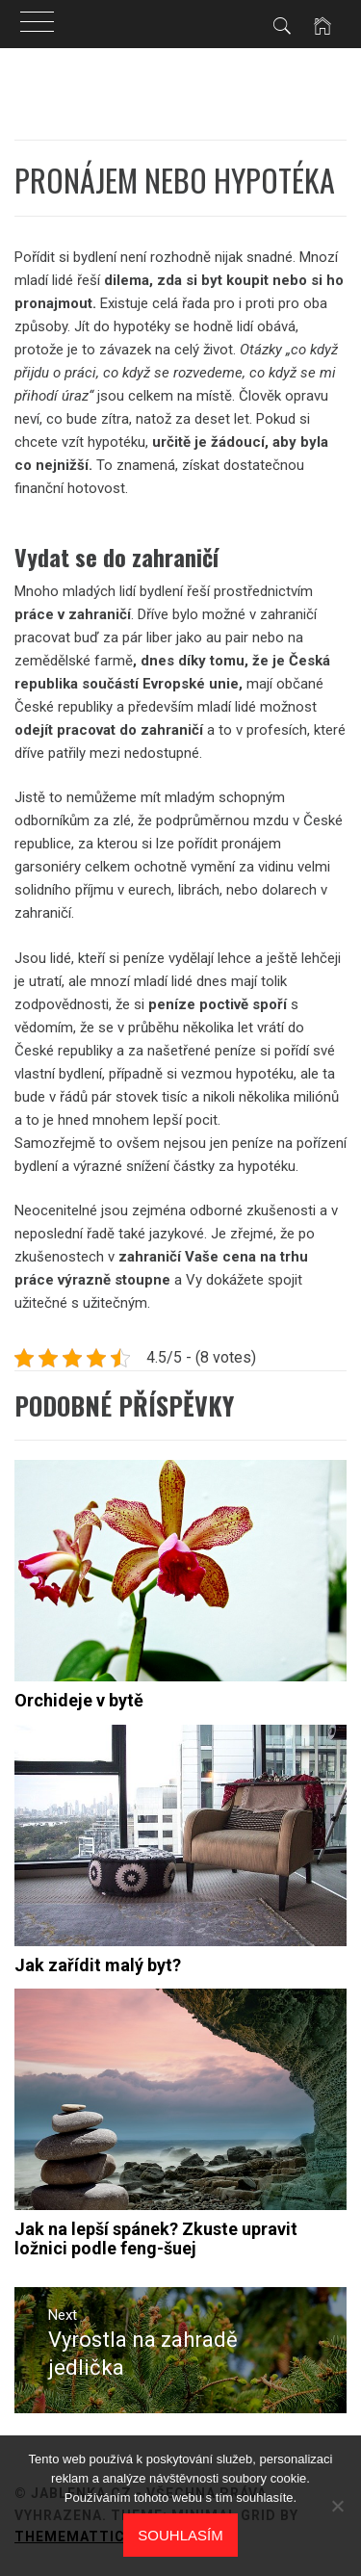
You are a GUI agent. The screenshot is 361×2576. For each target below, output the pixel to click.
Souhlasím (180, 2535)
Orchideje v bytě (78, 1700)
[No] (337, 2505)
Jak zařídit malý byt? (97, 1965)
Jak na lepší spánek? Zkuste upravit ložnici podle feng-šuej (155, 2238)
